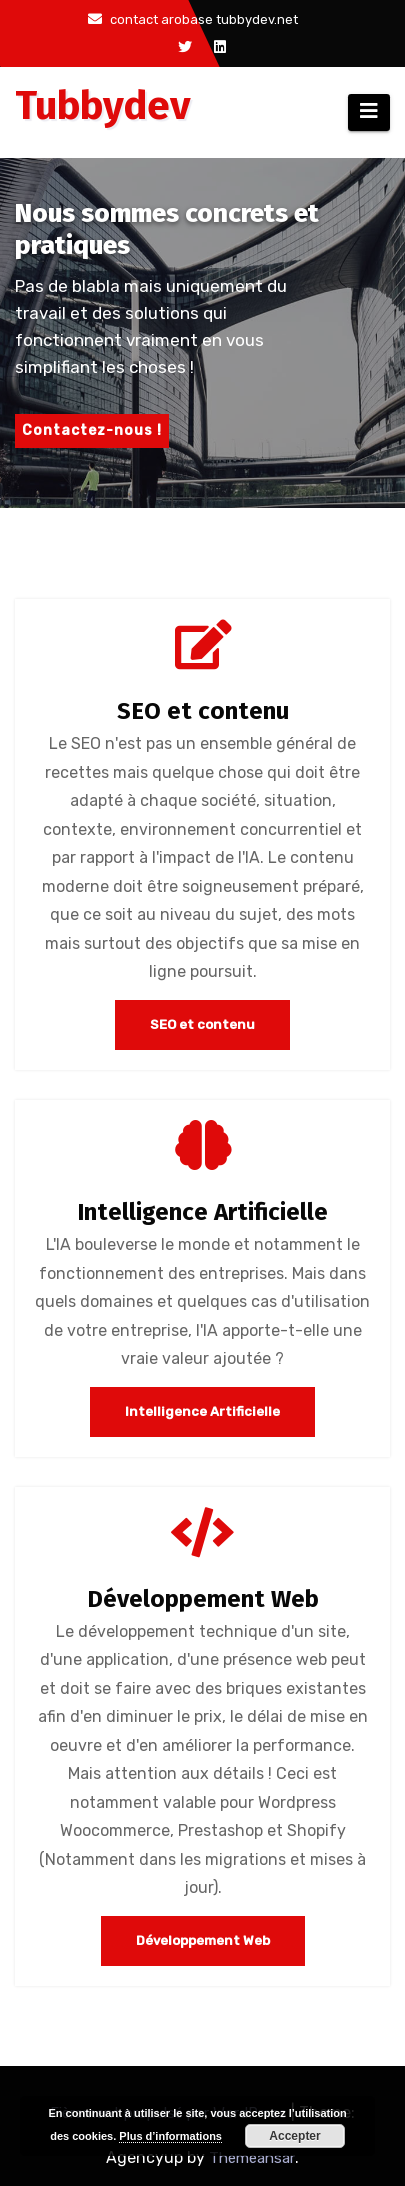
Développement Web (203, 1599)
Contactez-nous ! (92, 430)
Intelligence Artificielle (202, 1212)
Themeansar (252, 2158)
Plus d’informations (170, 2136)
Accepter (294, 2136)
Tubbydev (103, 106)
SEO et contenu (203, 711)
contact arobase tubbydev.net (193, 19)
